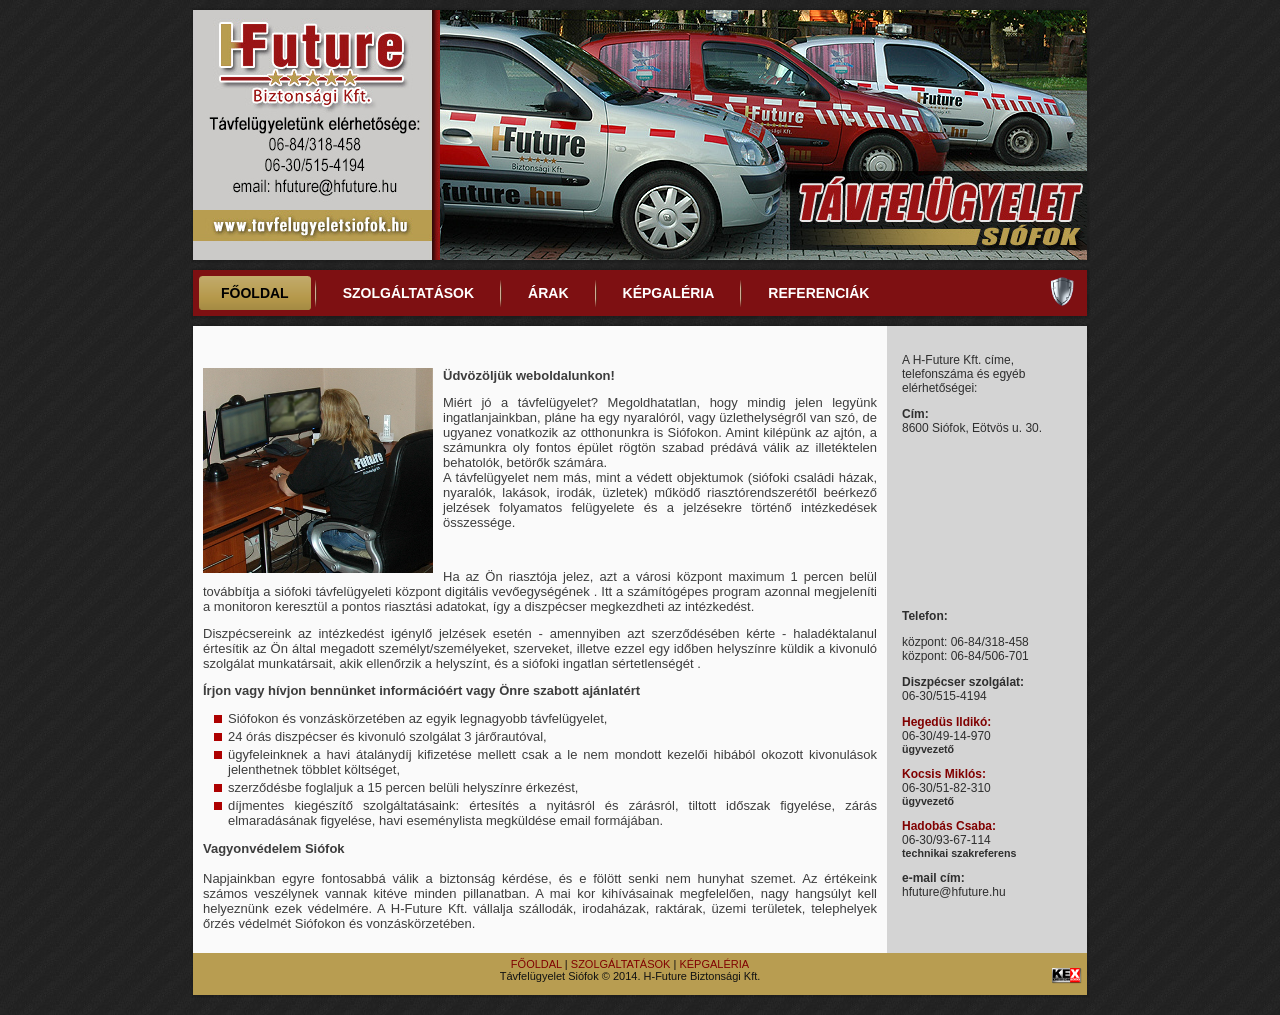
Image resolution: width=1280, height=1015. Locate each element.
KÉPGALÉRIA (669, 293)
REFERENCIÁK (818, 293)
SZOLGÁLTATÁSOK (408, 293)
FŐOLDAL (255, 293)
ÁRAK (548, 293)
